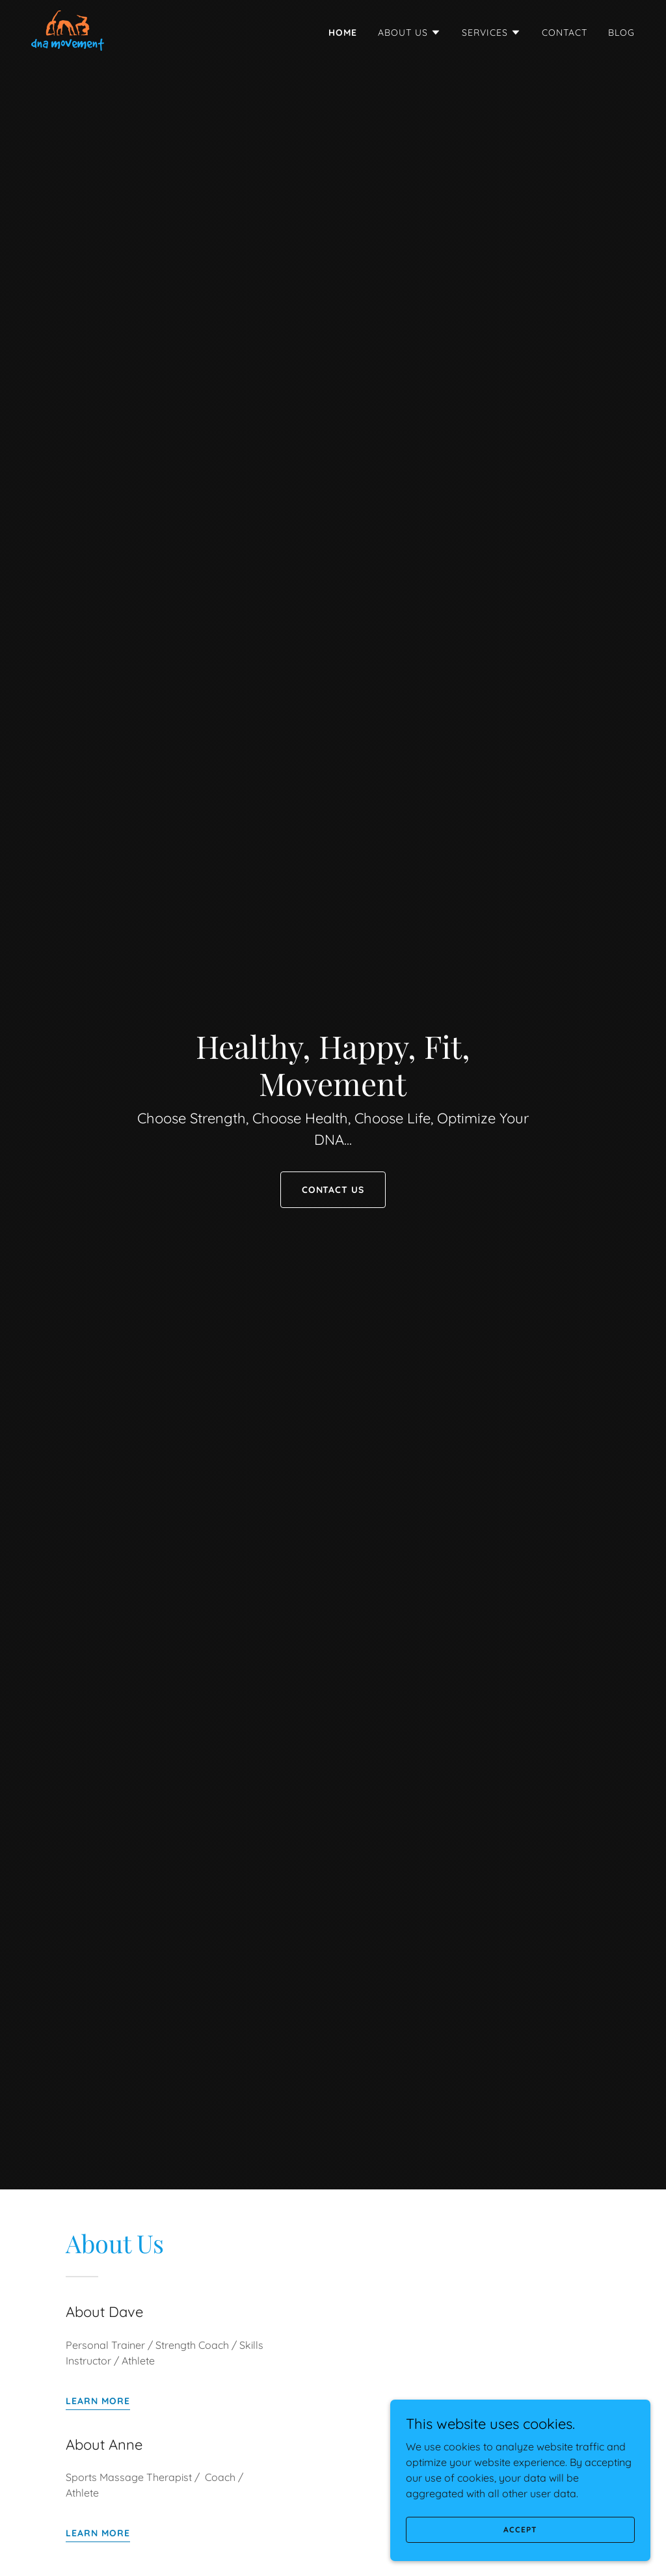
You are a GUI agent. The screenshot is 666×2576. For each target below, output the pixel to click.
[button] (409, 32)
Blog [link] (621, 32)
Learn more (98, 2401)
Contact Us (333, 1190)
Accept (520, 2529)
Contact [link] (564, 32)
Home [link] (342, 32)
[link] (67, 29)
